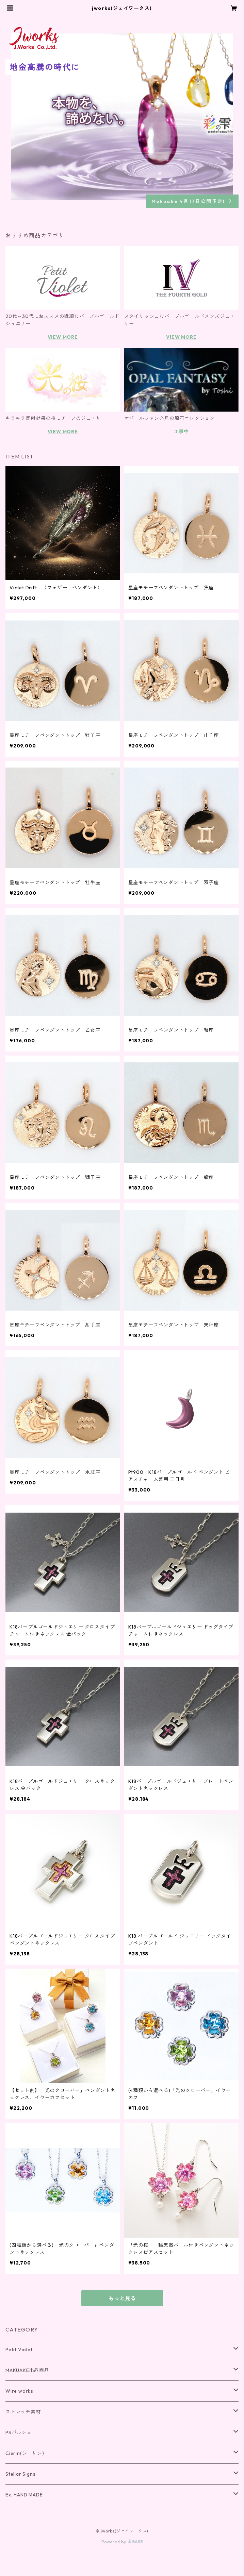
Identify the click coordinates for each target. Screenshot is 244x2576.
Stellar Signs (20, 2474)
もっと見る (122, 2298)
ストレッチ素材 (23, 2412)
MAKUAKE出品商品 (27, 2370)
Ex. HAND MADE (24, 2495)
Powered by (122, 2541)
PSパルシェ (18, 2432)
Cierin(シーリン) (24, 2453)
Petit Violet (19, 2349)
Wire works (19, 2391)
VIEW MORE (63, 337)
